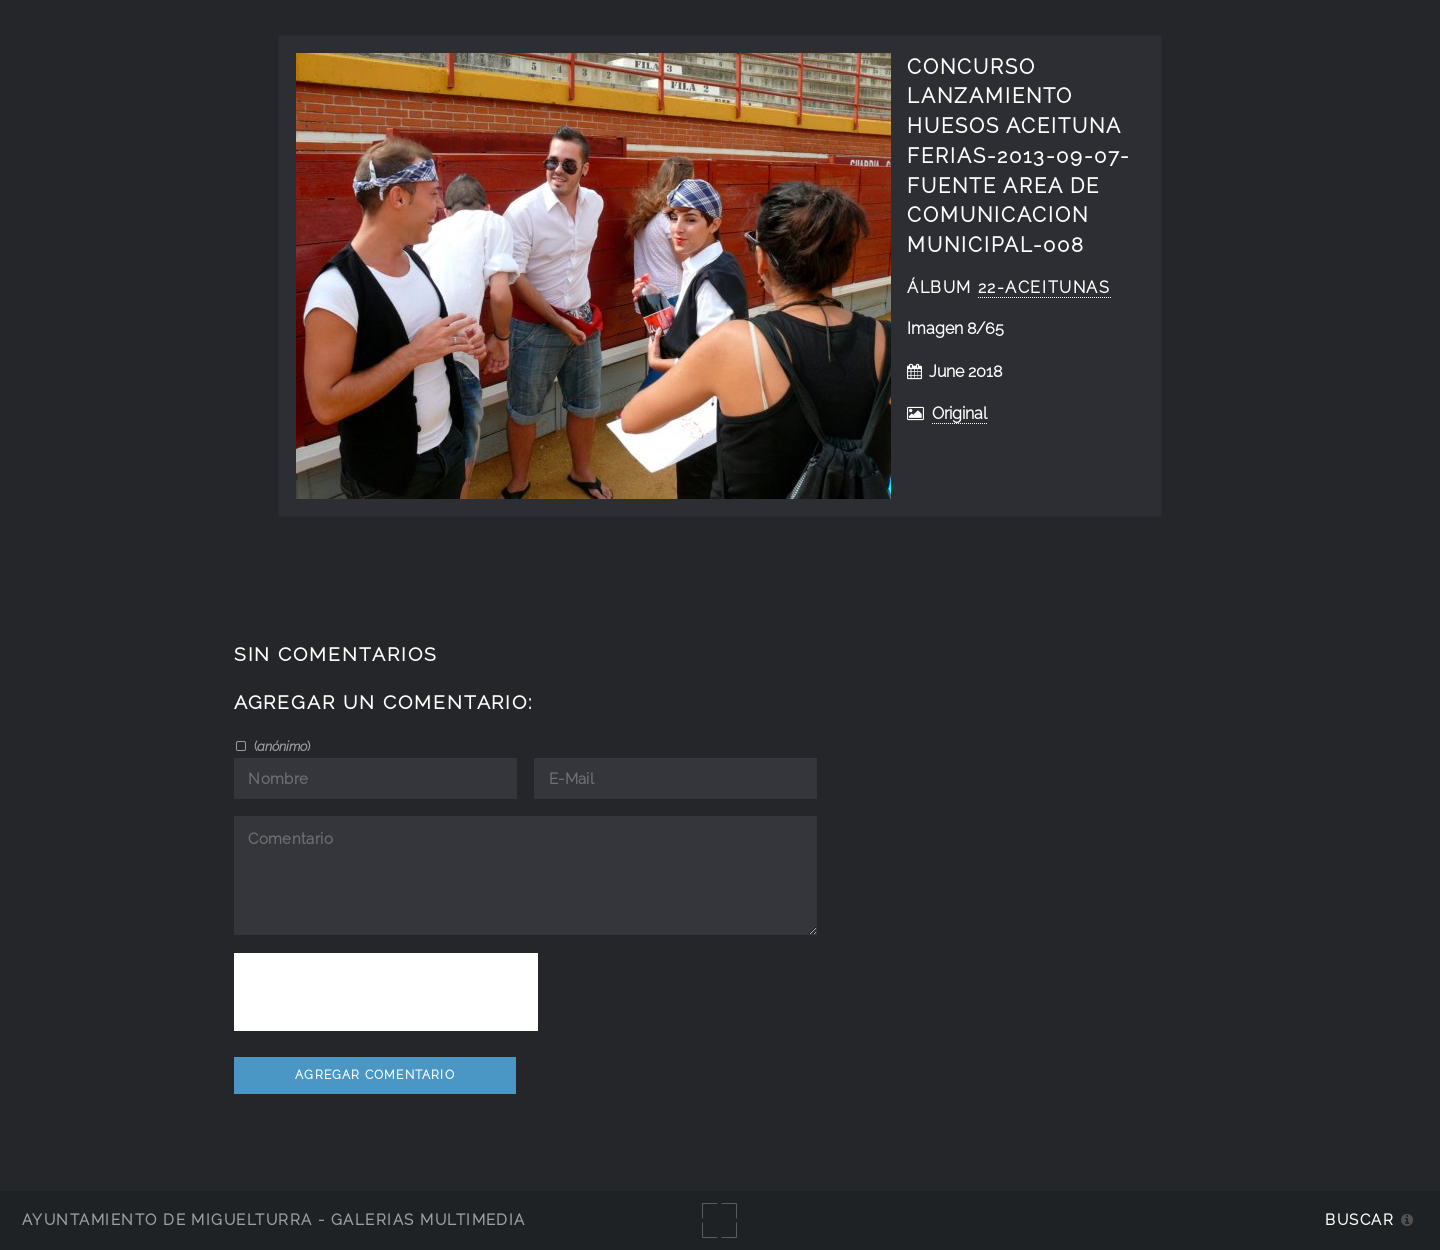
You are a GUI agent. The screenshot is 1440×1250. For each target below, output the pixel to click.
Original (959, 413)
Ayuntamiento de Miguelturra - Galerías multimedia (274, 1219)
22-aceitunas (1044, 287)
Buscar (1359, 1219)
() (280, 746)
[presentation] (386, 992)
